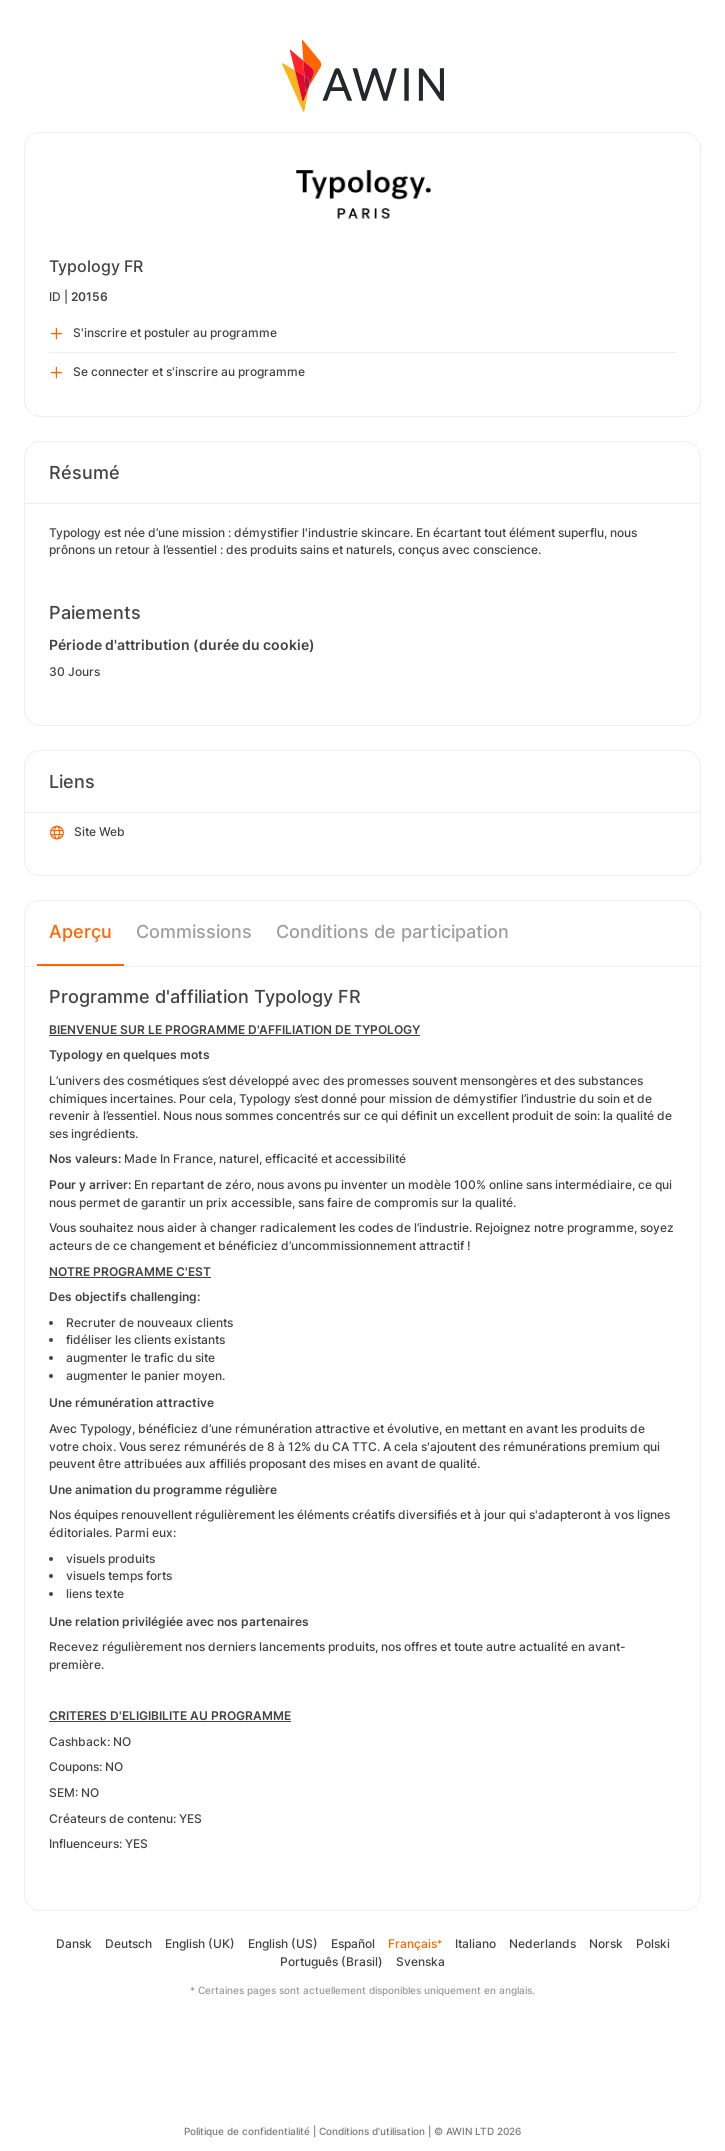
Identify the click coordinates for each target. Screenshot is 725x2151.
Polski (653, 1943)
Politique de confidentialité (247, 2131)
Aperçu (80, 931)
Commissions (194, 931)
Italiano (475, 1943)
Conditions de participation (392, 931)
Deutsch (128, 1943)
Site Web (87, 833)
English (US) (283, 1943)
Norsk (606, 1943)
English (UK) (200, 1943)
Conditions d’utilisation (372, 2131)
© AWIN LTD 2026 (477, 2131)
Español (353, 1943)
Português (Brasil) (331, 1961)
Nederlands (542, 1943)
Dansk (74, 1943)
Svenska (420, 1961)
